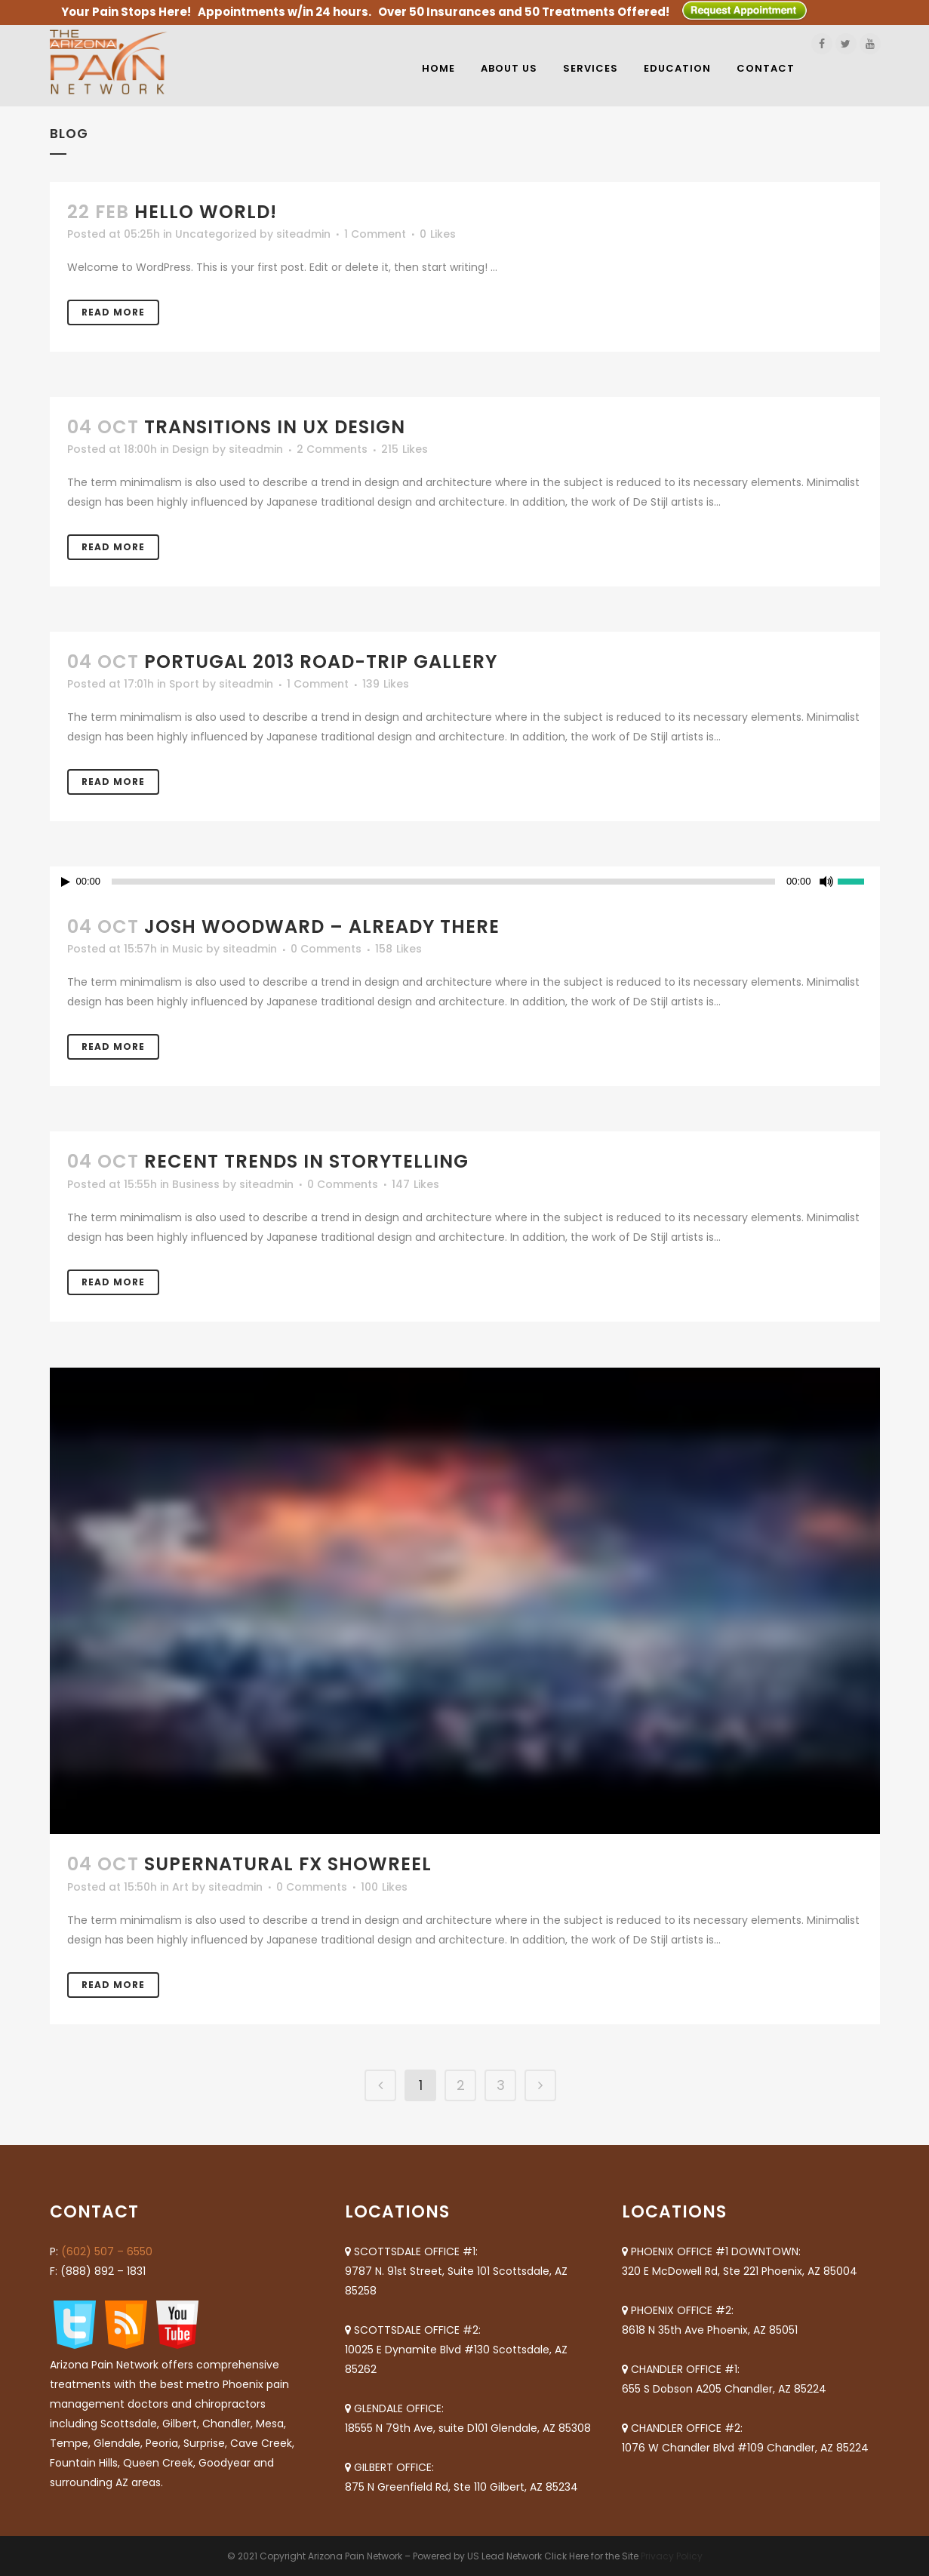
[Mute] (826, 882)
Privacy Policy (672, 2556)
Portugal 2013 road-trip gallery (320, 661)
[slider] (443, 882)
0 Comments (326, 948)
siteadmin (303, 234)
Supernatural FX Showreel (288, 1863)
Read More (113, 312)
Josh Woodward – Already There (322, 926)
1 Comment (375, 234)
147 (415, 1184)
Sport (184, 683)
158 (398, 948)
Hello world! (205, 211)
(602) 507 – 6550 (106, 2251)
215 (404, 449)
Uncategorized (216, 234)
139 (385, 684)
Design (190, 449)
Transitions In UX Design (274, 426)
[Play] (65, 882)
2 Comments (332, 449)
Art (180, 1886)
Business (196, 1184)
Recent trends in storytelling (306, 1161)
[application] (465, 881)
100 (384, 1887)
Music (187, 948)
